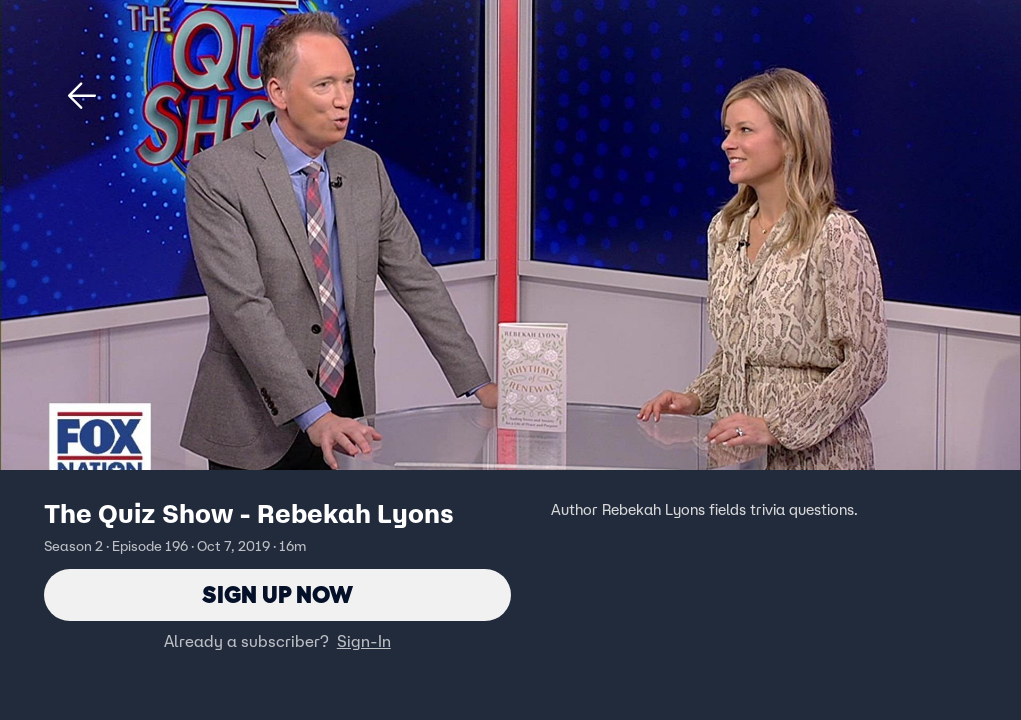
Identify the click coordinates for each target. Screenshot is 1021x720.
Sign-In (364, 641)
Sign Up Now (277, 594)
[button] (82, 96)
